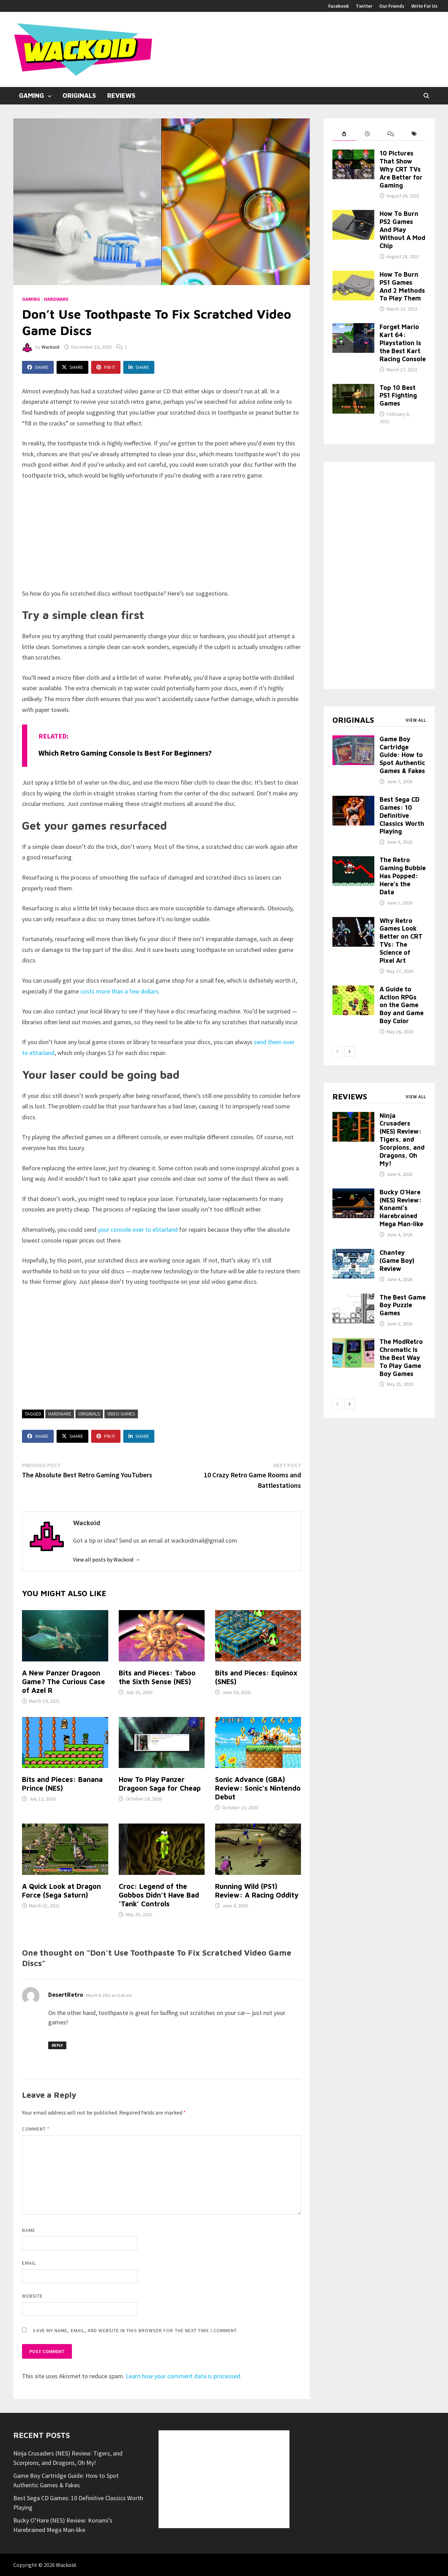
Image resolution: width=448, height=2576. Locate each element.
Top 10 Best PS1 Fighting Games (398, 395)
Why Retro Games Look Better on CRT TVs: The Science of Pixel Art (401, 940)
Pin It (105, 367)
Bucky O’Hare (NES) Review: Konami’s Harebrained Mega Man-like (401, 1208)
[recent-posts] (367, 134)
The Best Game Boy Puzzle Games (403, 1305)
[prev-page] (337, 1051)
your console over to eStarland (137, 1229)
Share (38, 367)
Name (28, 2230)
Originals (79, 95)
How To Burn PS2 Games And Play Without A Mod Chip (402, 229)
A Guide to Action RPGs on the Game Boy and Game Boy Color (402, 1005)
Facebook (338, 6)
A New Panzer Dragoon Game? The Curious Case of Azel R (63, 1681)
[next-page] (349, 1051)
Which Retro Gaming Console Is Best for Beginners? (125, 753)
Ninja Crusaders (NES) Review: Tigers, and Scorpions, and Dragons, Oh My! (402, 1139)
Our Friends (391, 6)
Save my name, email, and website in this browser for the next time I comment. (135, 2330)
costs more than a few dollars (119, 991)
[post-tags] (414, 134)
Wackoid (50, 347)
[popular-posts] (344, 134)
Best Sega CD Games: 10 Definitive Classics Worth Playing (402, 815)
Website (32, 2296)
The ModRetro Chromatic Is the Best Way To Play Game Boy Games (401, 1357)
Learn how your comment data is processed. (184, 2376)
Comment (36, 2129)
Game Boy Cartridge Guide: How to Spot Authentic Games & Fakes (402, 754)
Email (29, 2263)
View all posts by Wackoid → (106, 1559)
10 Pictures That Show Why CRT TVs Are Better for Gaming (401, 169)
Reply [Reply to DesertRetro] (57, 2045)
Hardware (56, 299)
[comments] (391, 134)
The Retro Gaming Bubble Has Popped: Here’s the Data (403, 875)
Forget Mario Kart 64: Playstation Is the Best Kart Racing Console (403, 342)
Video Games (121, 1414)
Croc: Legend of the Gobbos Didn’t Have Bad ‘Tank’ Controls (159, 1895)
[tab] (344, 134)
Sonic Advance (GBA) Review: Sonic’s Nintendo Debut (258, 1788)
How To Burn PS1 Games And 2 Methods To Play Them (402, 286)
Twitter (364, 6)
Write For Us (424, 6)
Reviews (121, 95)
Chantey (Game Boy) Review (397, 1260)
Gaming (31, 95)
